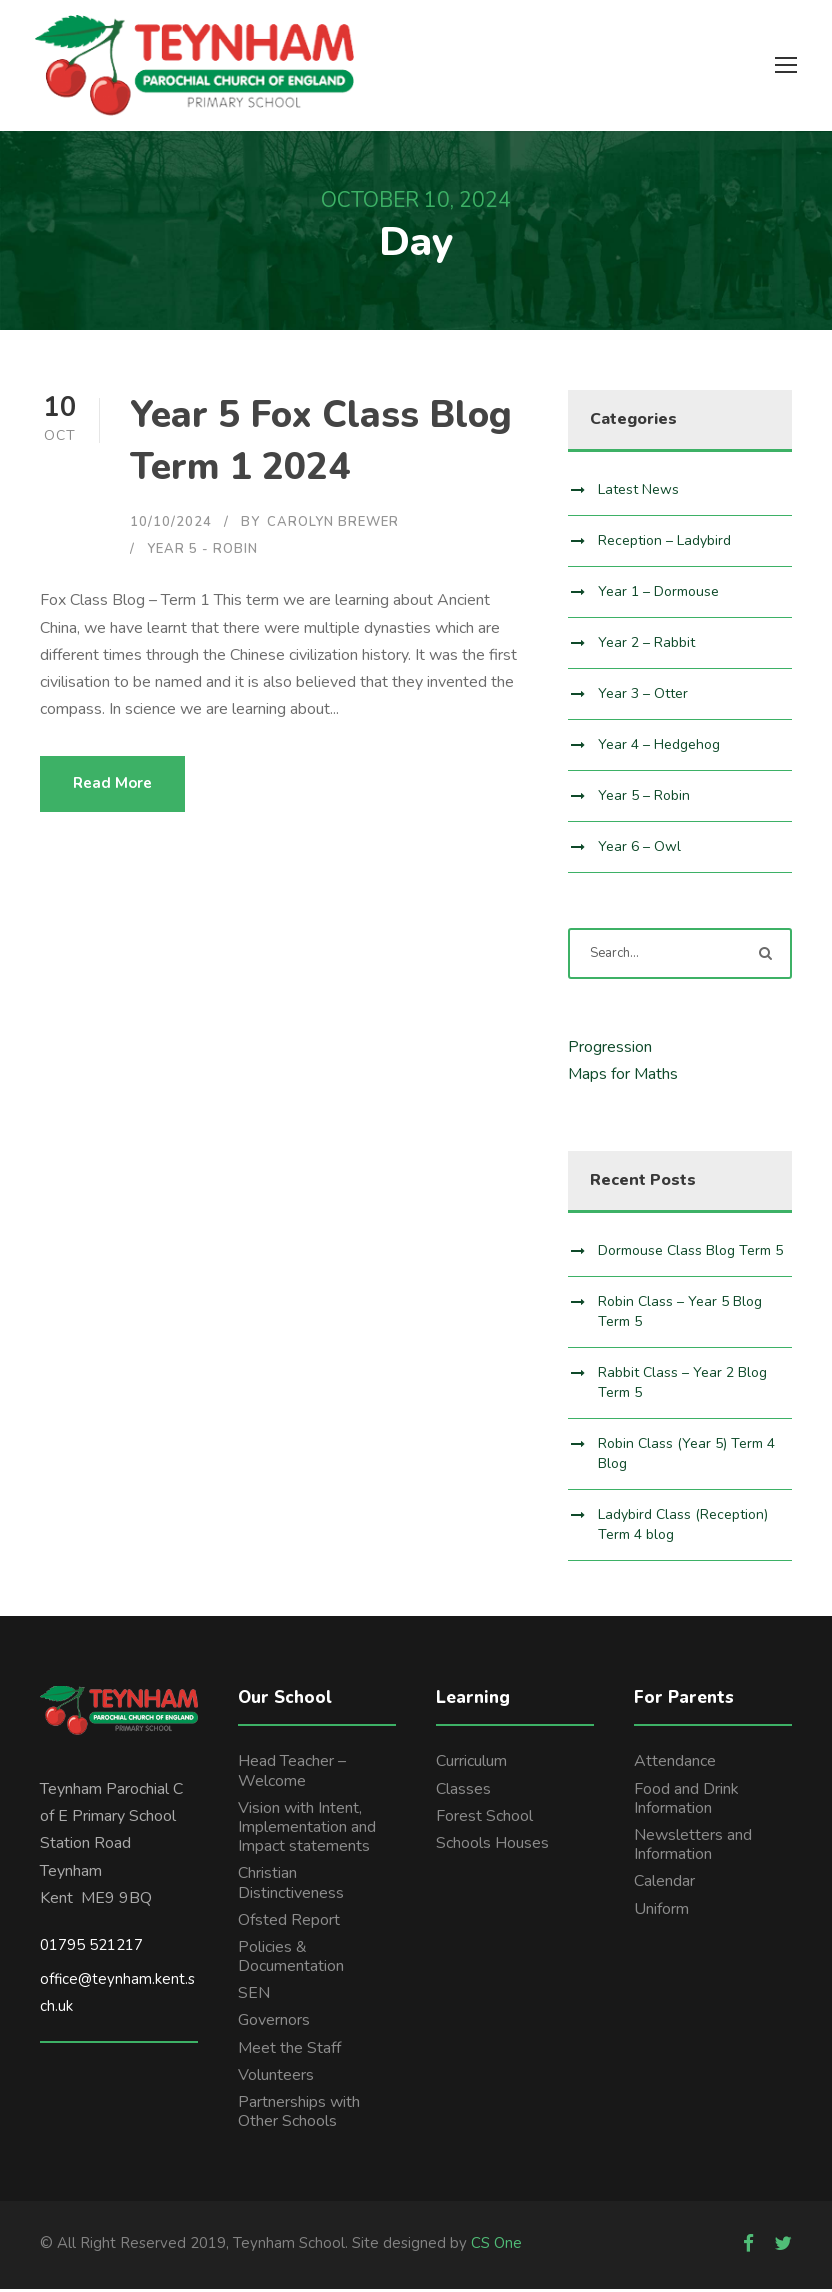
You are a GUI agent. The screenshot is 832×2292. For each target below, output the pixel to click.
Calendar (664, 1885)
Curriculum (471, 1765)
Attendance (675, 1765)
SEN (254, 1997)
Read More (112, 787)
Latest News (638, 492)
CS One (496, 2247)
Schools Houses (492, 1846)
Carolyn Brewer (333, 525)
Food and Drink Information (686, 1801)
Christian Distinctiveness (291, 1886)
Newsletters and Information (693, 1847)
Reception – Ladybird (664, 543)
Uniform (661, 1912)
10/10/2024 (171, 525)
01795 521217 (91, 1948)
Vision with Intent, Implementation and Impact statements (307, 1830)
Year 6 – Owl (639, 849)
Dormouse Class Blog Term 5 (690, 1253)
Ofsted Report (289, 1923)
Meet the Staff (289, 2051)
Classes (463, 1792)
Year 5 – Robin (644, 798)
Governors (274, 2024)
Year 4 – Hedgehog (659, 747)
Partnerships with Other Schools (299, 2114)
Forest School (484, 1819)
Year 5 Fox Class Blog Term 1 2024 (321, 445)
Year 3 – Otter (643, 696)
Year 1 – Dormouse (658, 594)
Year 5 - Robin (202, 553)
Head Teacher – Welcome (292, 1774)
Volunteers (276, 2078)
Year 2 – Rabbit (646, 645)
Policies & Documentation (291, 1959)
